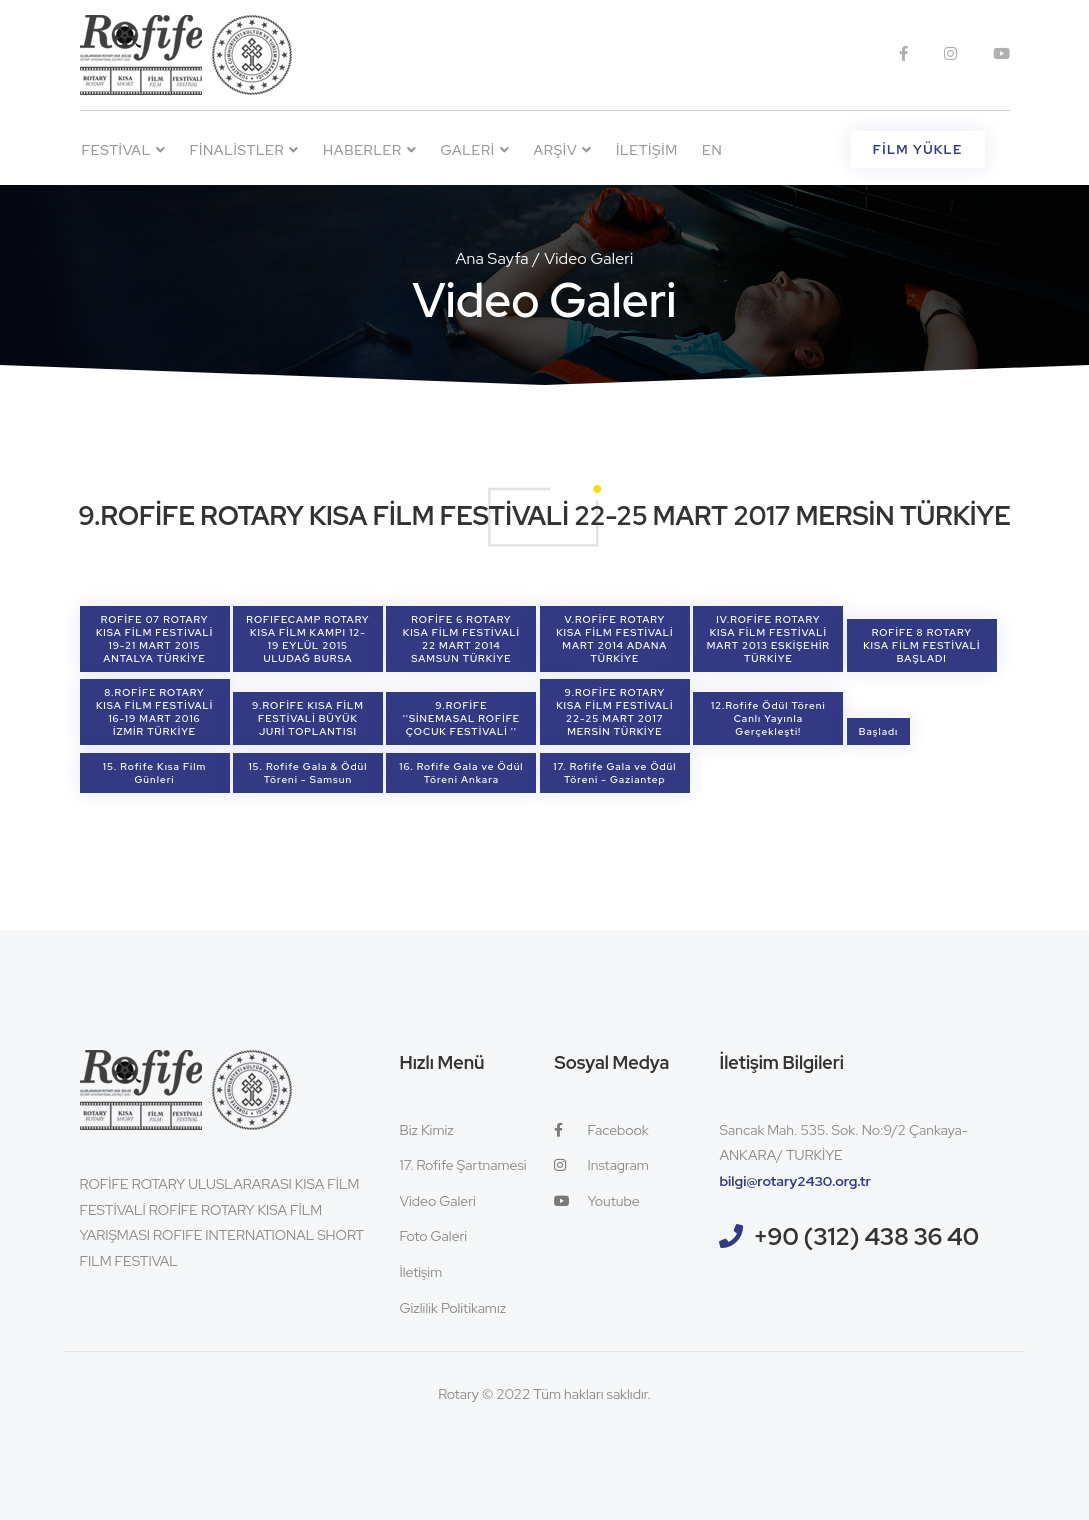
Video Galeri (437, 1201)
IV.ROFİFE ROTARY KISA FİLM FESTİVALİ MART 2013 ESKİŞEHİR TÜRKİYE (768, 639)
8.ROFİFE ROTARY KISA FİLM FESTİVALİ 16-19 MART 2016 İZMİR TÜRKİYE (154, 712)
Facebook (601, 1130)
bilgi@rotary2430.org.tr (795, 1181)
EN (712, 150)
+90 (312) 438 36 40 (866, 1236)
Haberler (370, 150)
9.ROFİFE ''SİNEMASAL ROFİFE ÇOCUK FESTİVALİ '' (462, 718)
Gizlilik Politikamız (452, 1308)
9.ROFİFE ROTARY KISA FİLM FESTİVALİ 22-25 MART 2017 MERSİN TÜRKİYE (614, 712)
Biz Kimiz (426, 1130)
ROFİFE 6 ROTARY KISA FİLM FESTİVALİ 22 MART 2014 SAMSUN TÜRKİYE (461, 639)
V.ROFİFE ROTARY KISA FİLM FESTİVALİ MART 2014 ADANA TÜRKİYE (614, 639)
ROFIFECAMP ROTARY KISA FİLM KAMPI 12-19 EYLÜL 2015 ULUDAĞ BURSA (307, 639)
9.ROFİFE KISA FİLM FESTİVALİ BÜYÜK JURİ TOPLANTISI (308, 718)
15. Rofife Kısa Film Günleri (154, 773)
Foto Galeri (433, 1236)
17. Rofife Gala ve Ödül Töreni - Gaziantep (614, 773)
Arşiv (562, 150)
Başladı (878, 731)
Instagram (601, 1165)
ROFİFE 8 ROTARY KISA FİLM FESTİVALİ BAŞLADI (921, 645)
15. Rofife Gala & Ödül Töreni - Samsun (307, 773)
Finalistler (244, 150)
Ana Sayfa (492, 258)
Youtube (596, 1201)
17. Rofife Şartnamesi (462, 1165)
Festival (124, 150)
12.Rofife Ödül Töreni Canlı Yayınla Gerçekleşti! (768, 718)
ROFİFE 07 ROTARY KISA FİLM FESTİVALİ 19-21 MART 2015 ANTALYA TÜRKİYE (154, 639)
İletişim (647, 150)
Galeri (475, 150)
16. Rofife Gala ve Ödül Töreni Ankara (461, 773)
